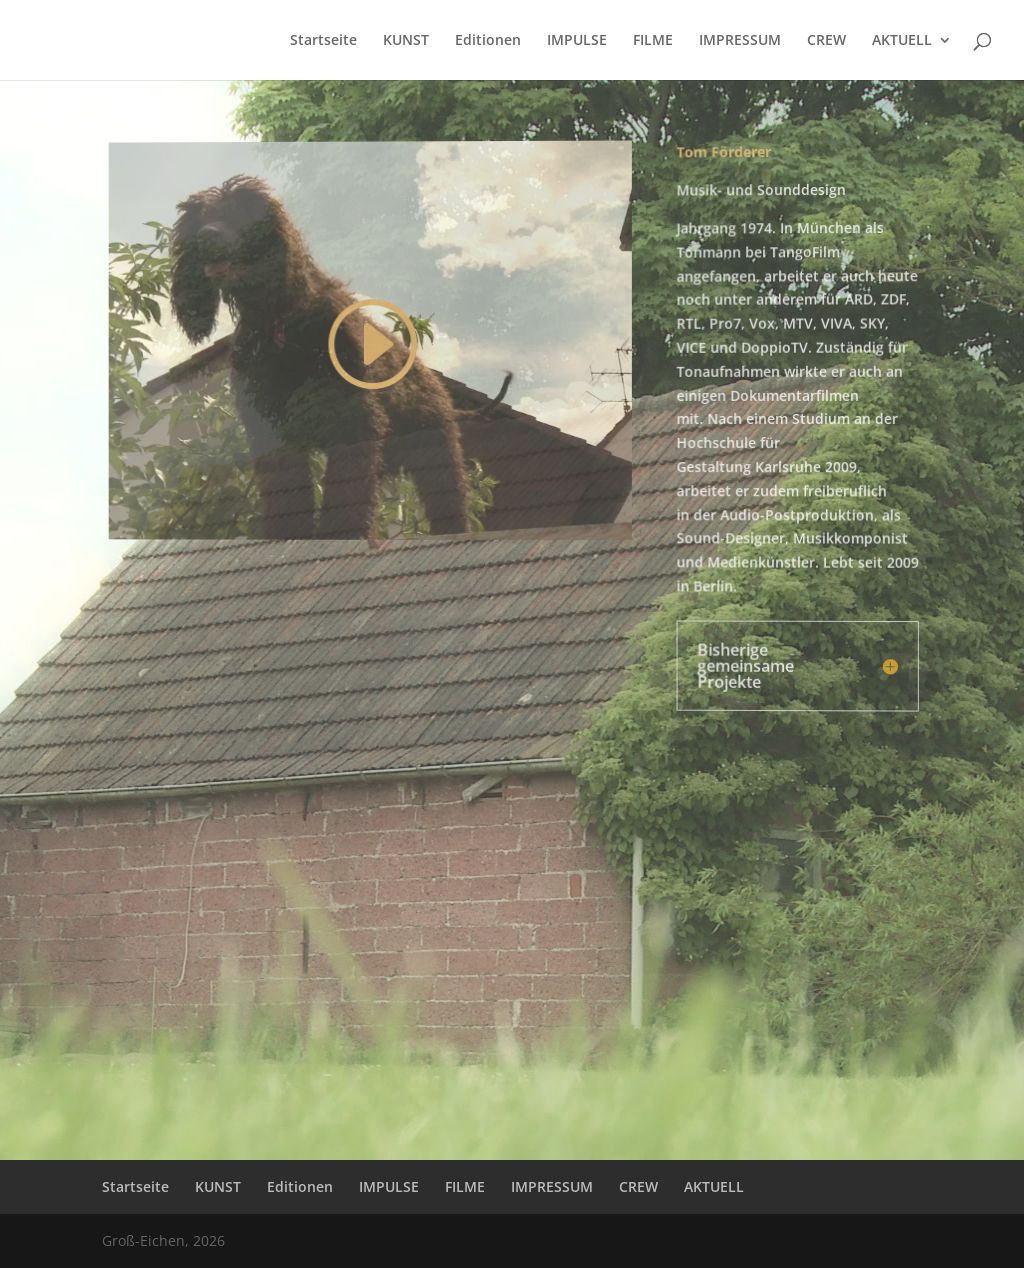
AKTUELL (902, 41)
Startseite (323, 41)
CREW (826, 41)
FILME (653, 41)
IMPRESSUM (740, 41)
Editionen (488, 41)
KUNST (406, 41)
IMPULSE (577, 41)
